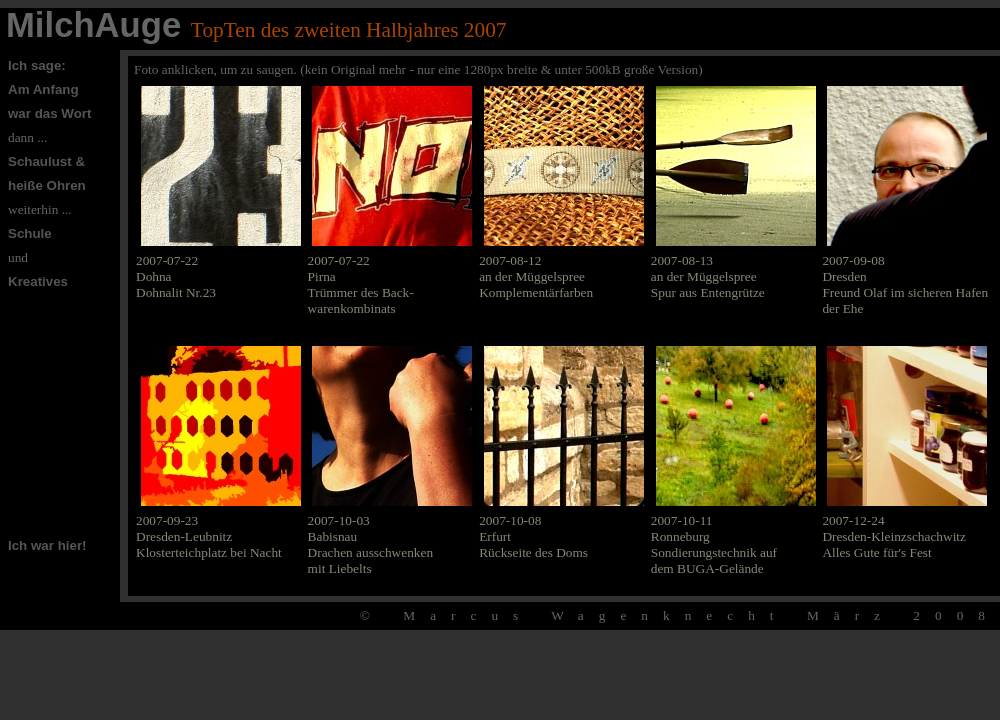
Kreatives (38, 281)
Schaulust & (46, 161)
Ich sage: (37, 65)
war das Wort (49, 113)
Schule (30, 233)
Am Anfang (43, 89)
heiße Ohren (47, 185)
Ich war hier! (47, 545)
